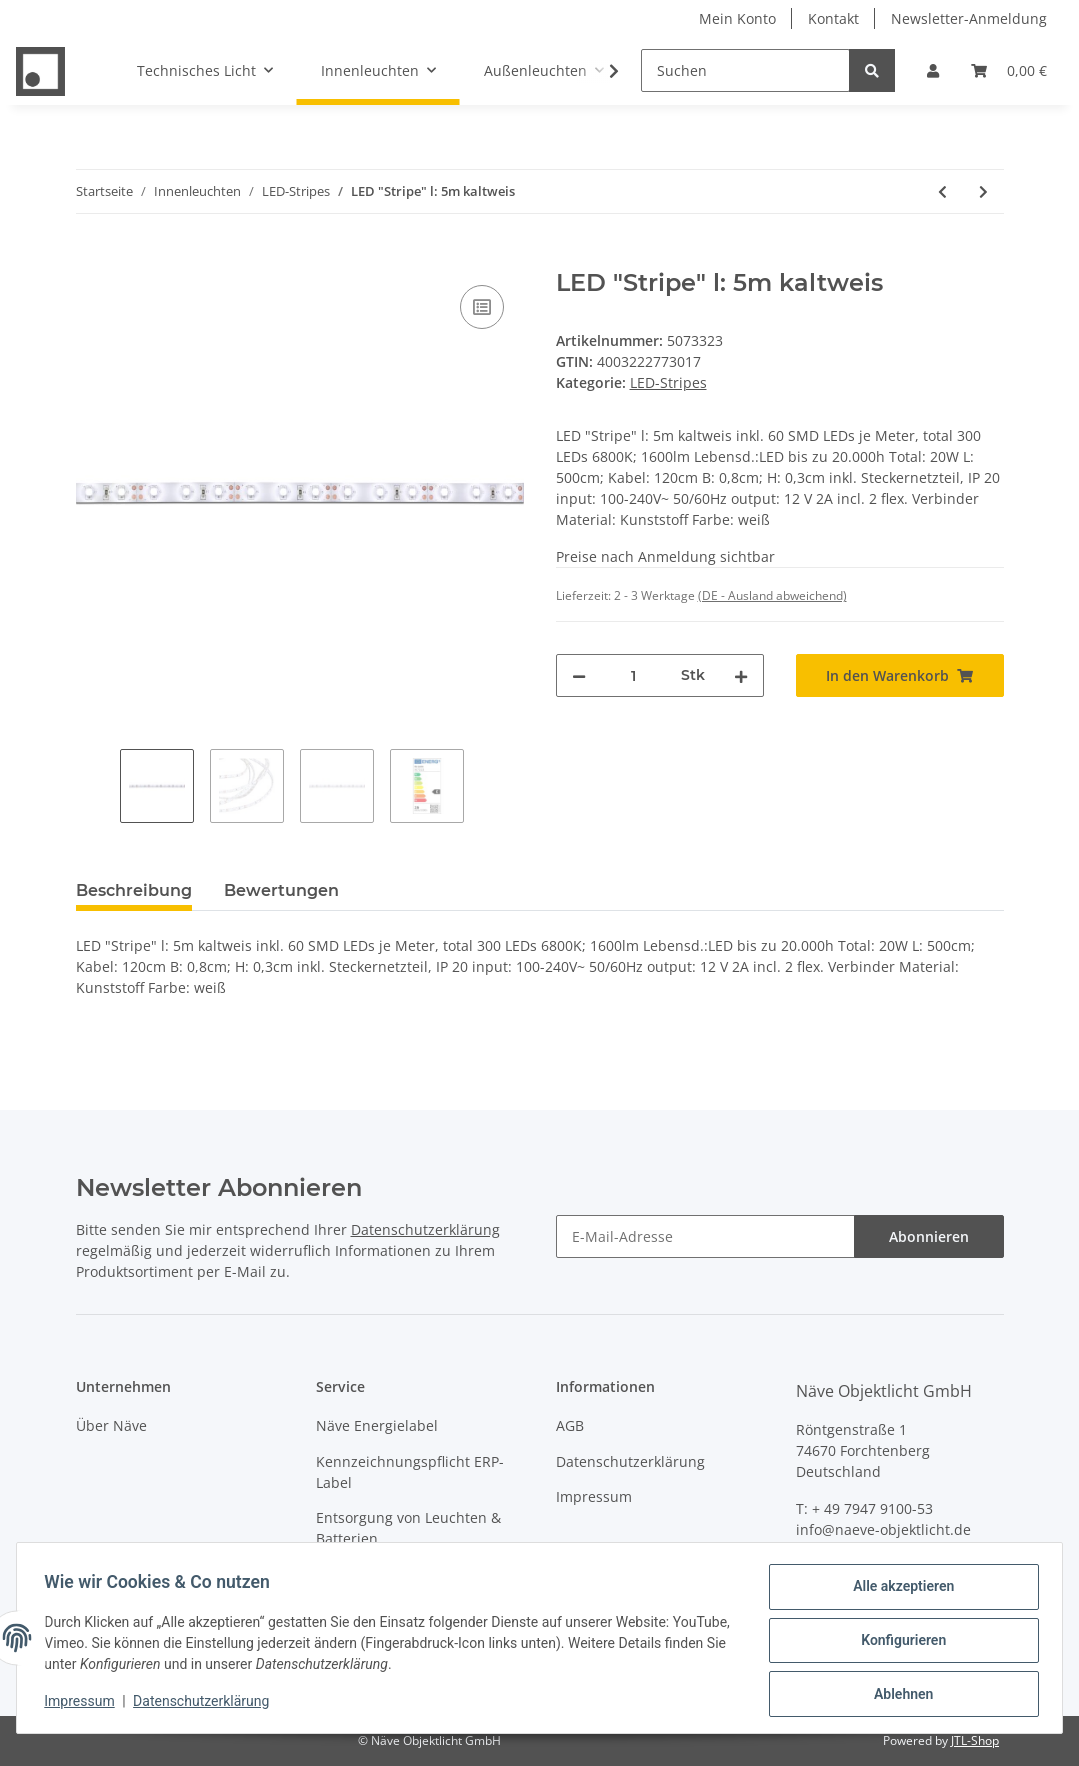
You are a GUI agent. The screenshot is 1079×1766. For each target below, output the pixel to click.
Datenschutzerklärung (425, 1229)
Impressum (594, 1496)
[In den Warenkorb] (92, 258)
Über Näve (111, 1425)
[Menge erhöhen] (741, 675)
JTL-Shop (975, 1740)
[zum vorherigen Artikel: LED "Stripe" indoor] (942, 191)
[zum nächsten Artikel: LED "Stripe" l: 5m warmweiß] (983, 191)
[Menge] (633, 675)
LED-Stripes (668, 382)
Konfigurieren (898, 1643)
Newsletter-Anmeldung (969, 18)
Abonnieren (929, 1236)
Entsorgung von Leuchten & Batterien (408, 1528)
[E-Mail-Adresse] (705, 1236)
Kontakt (833, 18)
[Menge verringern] (579, 675)
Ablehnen (898, 1695)
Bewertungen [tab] (281, 890)
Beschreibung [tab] (134, 890)
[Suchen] (745, 70)
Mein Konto (737, 18)
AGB (570, 1425)
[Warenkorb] (1009, 70)
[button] (933, 70)
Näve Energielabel (377, 1425)
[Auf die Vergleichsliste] (482, 307)
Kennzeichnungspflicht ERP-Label (410, 1472)
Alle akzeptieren (898, 1591)
